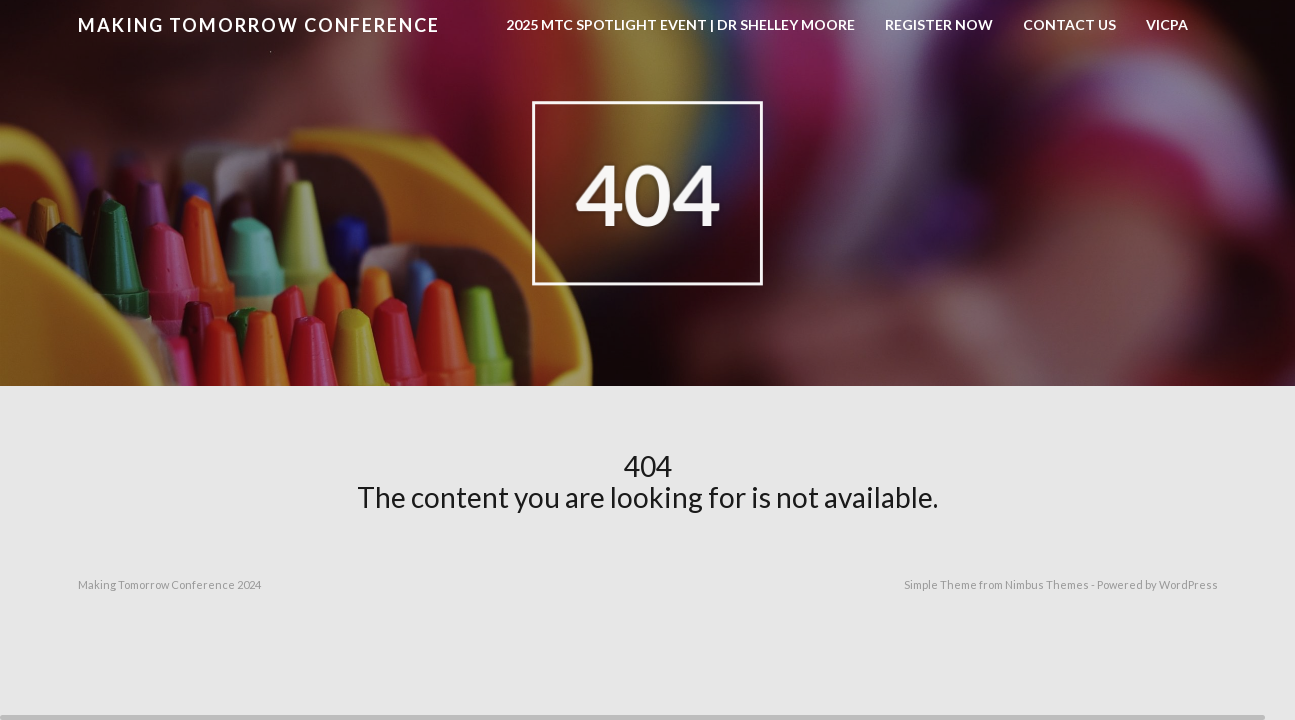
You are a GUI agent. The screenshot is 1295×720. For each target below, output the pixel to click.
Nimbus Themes (1047, 584)
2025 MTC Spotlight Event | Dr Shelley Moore (680, 24)
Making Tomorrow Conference (259, 25)
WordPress (1188, 584)
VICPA (1167, 24)
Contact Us (1069, 24)
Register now (939, 24)
